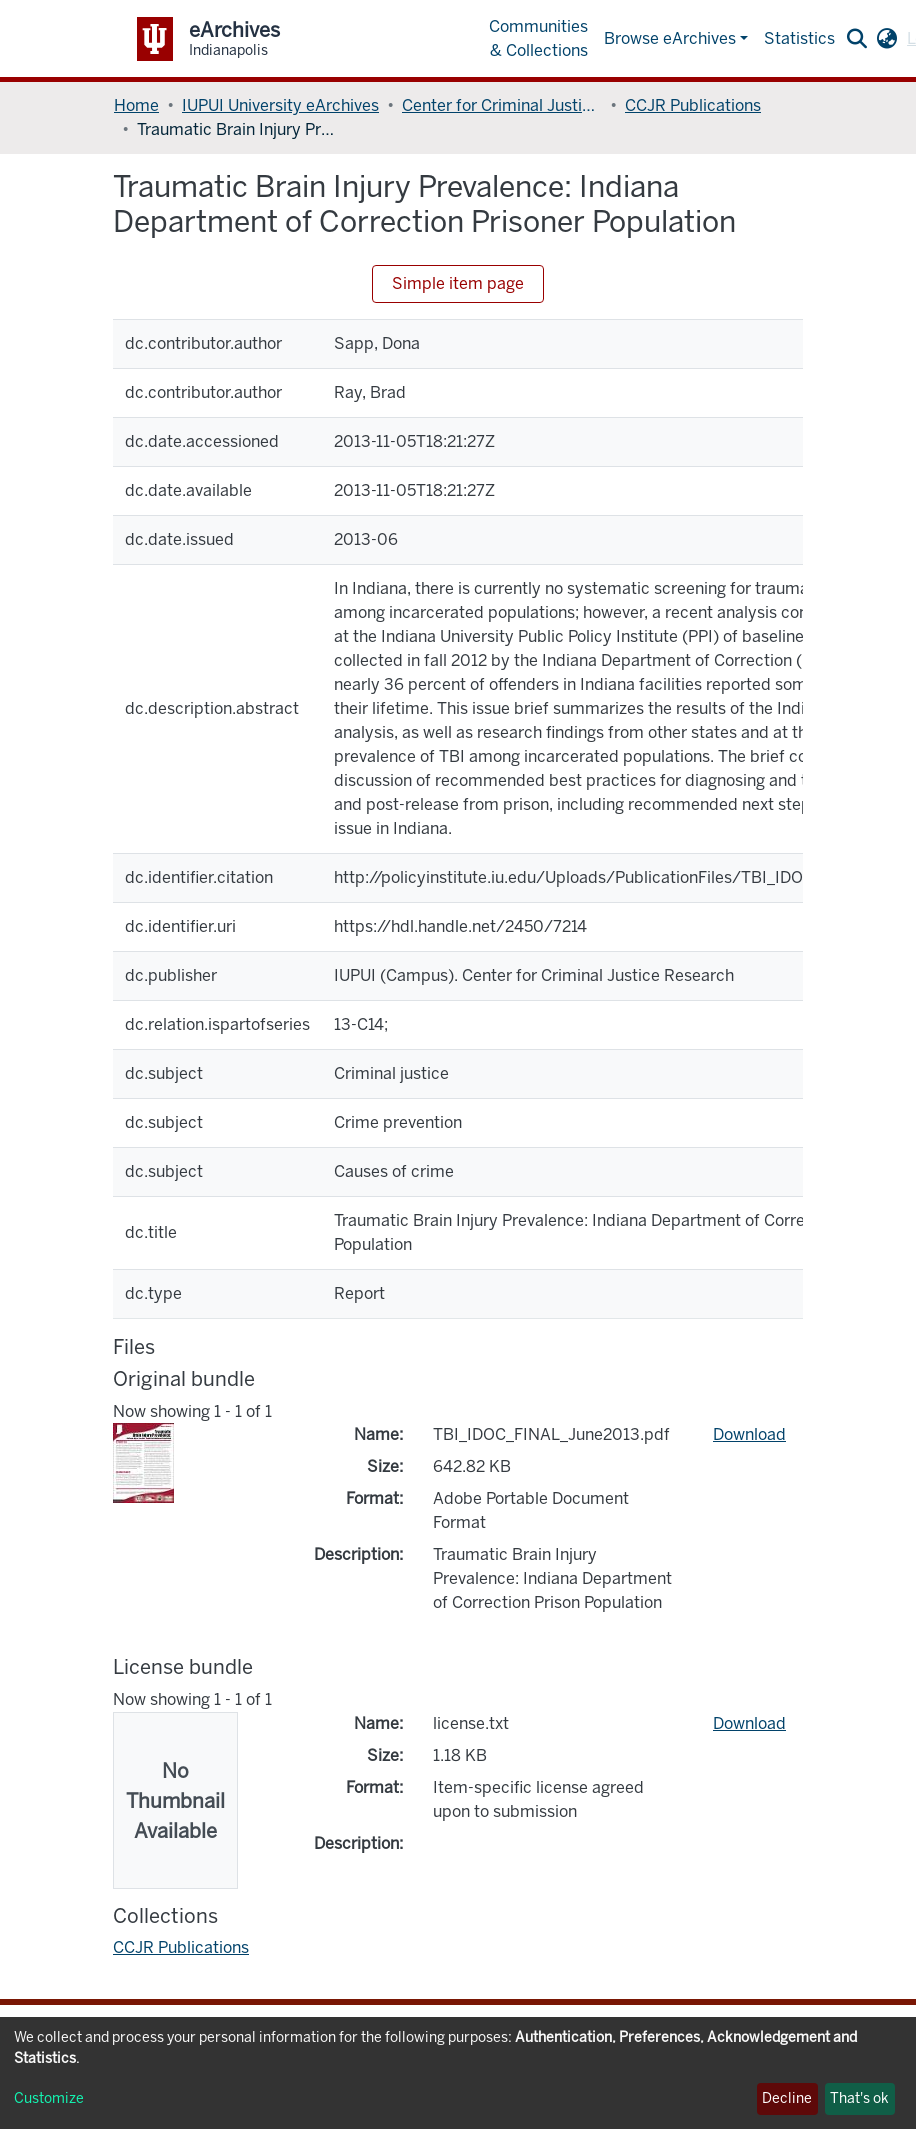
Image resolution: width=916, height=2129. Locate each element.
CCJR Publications (693, 105)
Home (136, 105)
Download (749, 1434)
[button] (886, 39)
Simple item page (458, 283)
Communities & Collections (538, 38)
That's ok (859, 2098)
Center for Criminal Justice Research (502, 105)
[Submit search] (856, 39)
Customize (49, 2098)
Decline (787, 2098)
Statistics (799, 38)
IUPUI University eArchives (280, 105)
